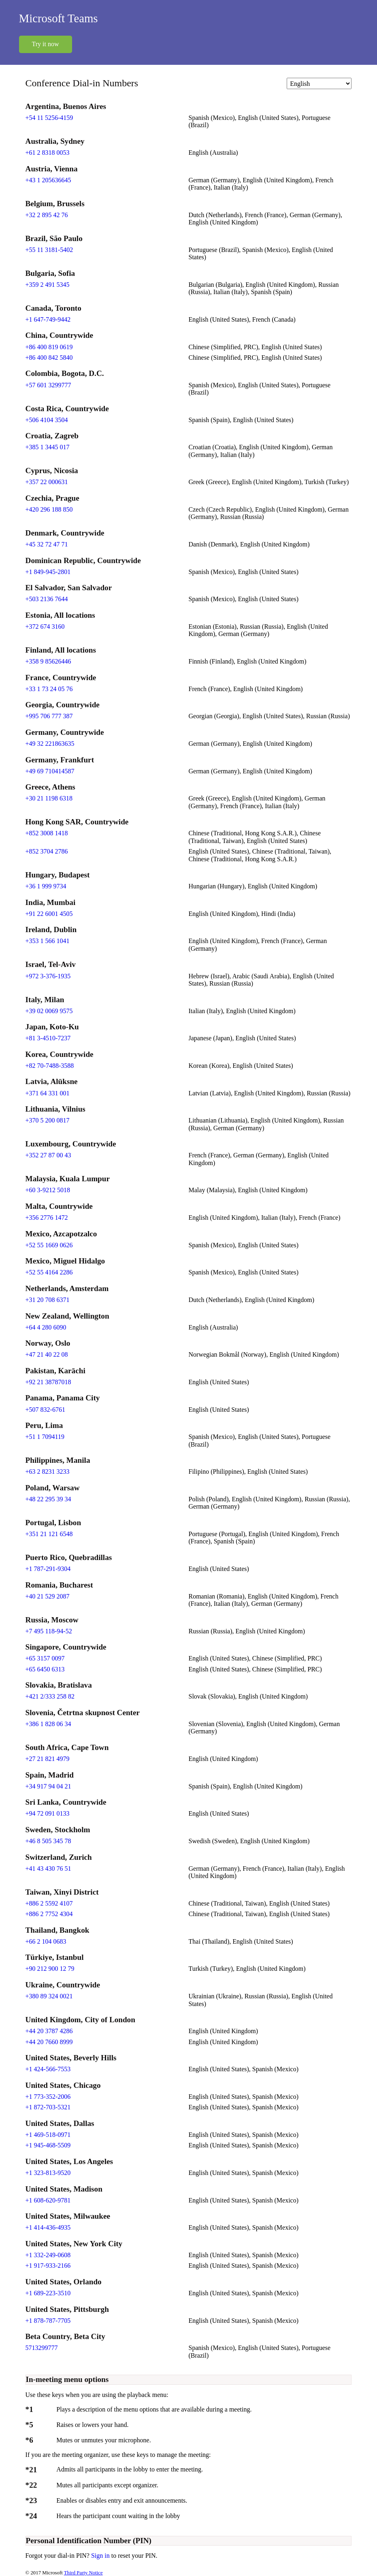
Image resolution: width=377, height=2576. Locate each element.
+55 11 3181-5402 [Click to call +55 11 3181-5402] (49, 249)
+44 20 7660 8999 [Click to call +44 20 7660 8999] (49, 2041)
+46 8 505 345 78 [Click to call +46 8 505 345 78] (48, 1841)
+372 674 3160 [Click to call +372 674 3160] (45, 626)
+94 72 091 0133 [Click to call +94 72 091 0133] (48, 1813)
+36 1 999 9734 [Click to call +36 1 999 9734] (46, 886)
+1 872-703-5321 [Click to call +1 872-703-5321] (48, 2107)
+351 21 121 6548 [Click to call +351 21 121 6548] (49, 1533)
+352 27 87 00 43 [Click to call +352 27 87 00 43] (48, 1155)
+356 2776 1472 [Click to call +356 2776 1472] (47, 1217)
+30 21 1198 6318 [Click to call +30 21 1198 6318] (49, 798)
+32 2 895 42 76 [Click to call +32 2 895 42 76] (47, 214)
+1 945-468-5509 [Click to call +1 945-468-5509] (48, 2145)
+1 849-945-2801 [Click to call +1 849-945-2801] (48, 571)
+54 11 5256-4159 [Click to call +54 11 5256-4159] (49, 117)
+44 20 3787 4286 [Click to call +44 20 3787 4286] (49, 2031)
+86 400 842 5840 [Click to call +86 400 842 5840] (49, 357)
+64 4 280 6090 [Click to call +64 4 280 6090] (46, 1327)
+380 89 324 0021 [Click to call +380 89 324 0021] (49, 1996)
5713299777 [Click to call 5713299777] (42, 2347)
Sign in (101, 2555)
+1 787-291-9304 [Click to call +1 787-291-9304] (48, 1568)
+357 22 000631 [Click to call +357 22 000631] (47, 481)
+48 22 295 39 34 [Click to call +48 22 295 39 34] (48, 1499)
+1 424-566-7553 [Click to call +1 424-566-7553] (48, 2069)
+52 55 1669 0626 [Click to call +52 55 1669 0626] (49, 1245)
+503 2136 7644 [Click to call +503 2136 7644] (47, 598)
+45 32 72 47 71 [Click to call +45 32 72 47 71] (47, 544)
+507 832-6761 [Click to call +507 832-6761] (45, 1409)
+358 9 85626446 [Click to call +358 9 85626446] (48, 661)
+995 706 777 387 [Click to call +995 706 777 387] (49, 716)
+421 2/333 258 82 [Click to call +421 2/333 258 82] (50, 1696)
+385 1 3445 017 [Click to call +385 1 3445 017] (48, 447)
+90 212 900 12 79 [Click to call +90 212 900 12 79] (50, 1968)
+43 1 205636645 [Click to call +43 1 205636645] (48, 180)
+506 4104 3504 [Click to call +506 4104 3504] (47, 419)
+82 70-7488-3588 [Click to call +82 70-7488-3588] (50, 1065)
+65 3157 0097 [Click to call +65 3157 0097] (45, 1658)
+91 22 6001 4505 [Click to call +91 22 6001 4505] (49, 913)
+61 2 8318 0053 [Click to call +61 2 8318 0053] (48, 152)
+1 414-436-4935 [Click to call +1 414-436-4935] (48, 2227)
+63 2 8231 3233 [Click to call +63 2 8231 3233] (48, 1471)
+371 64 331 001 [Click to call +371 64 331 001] (48, 1093)
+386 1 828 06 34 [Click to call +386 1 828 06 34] (48, 1723)
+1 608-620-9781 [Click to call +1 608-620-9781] (48, 2200)
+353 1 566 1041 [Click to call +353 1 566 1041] (48, 940)
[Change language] (319, 83)
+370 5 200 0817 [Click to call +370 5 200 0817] (48, 1120)
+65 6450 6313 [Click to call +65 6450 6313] (45, 1669)
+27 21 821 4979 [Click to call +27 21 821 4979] (48, 1758)
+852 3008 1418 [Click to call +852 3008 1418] (47, 833)
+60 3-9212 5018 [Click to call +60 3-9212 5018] (48, 1190)
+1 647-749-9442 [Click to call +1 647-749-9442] (48, 319)
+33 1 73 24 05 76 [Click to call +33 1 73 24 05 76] (49, 688)
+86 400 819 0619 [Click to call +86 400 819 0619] (49, 347)
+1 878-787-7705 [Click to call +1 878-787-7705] (48, 2320)
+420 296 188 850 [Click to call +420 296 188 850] (49, 509)
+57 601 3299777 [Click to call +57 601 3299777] (48, 385)
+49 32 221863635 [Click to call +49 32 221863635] (50, 743)
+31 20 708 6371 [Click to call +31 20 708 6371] (48, 1299)
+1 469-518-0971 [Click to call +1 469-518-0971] (48, 2134)
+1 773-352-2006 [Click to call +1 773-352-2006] (48, 2096)
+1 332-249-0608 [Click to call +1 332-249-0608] (48, 2255)
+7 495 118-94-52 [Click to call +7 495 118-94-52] (49, 1631)
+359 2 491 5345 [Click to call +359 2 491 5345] (48, 284)
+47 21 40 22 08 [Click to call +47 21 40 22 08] (47, 1354)
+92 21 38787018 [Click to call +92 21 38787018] (48, 1382)
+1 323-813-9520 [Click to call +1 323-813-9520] (48, 2172)
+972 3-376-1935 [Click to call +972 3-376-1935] (48, 976)
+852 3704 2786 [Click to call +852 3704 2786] (47, 851)
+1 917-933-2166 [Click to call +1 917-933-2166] (48, 2265)
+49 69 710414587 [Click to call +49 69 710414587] (50, 771)
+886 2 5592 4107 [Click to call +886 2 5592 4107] (49, 1903)
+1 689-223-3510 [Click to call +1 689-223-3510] (48, 2293)
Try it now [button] (45, 44)
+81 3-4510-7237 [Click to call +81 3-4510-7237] (48, 1038)
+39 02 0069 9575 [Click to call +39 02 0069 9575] (49, 1010)
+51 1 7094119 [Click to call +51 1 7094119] (45, 1436)
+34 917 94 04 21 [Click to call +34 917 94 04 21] (48, 1786)
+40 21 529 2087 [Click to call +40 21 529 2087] (48, 1596)
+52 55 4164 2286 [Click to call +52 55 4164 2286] (49, 1272)
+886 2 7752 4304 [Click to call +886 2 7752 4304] (49, 1913)
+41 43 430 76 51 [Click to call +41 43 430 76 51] (48, 1868)
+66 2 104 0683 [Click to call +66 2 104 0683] (46, 1941)
